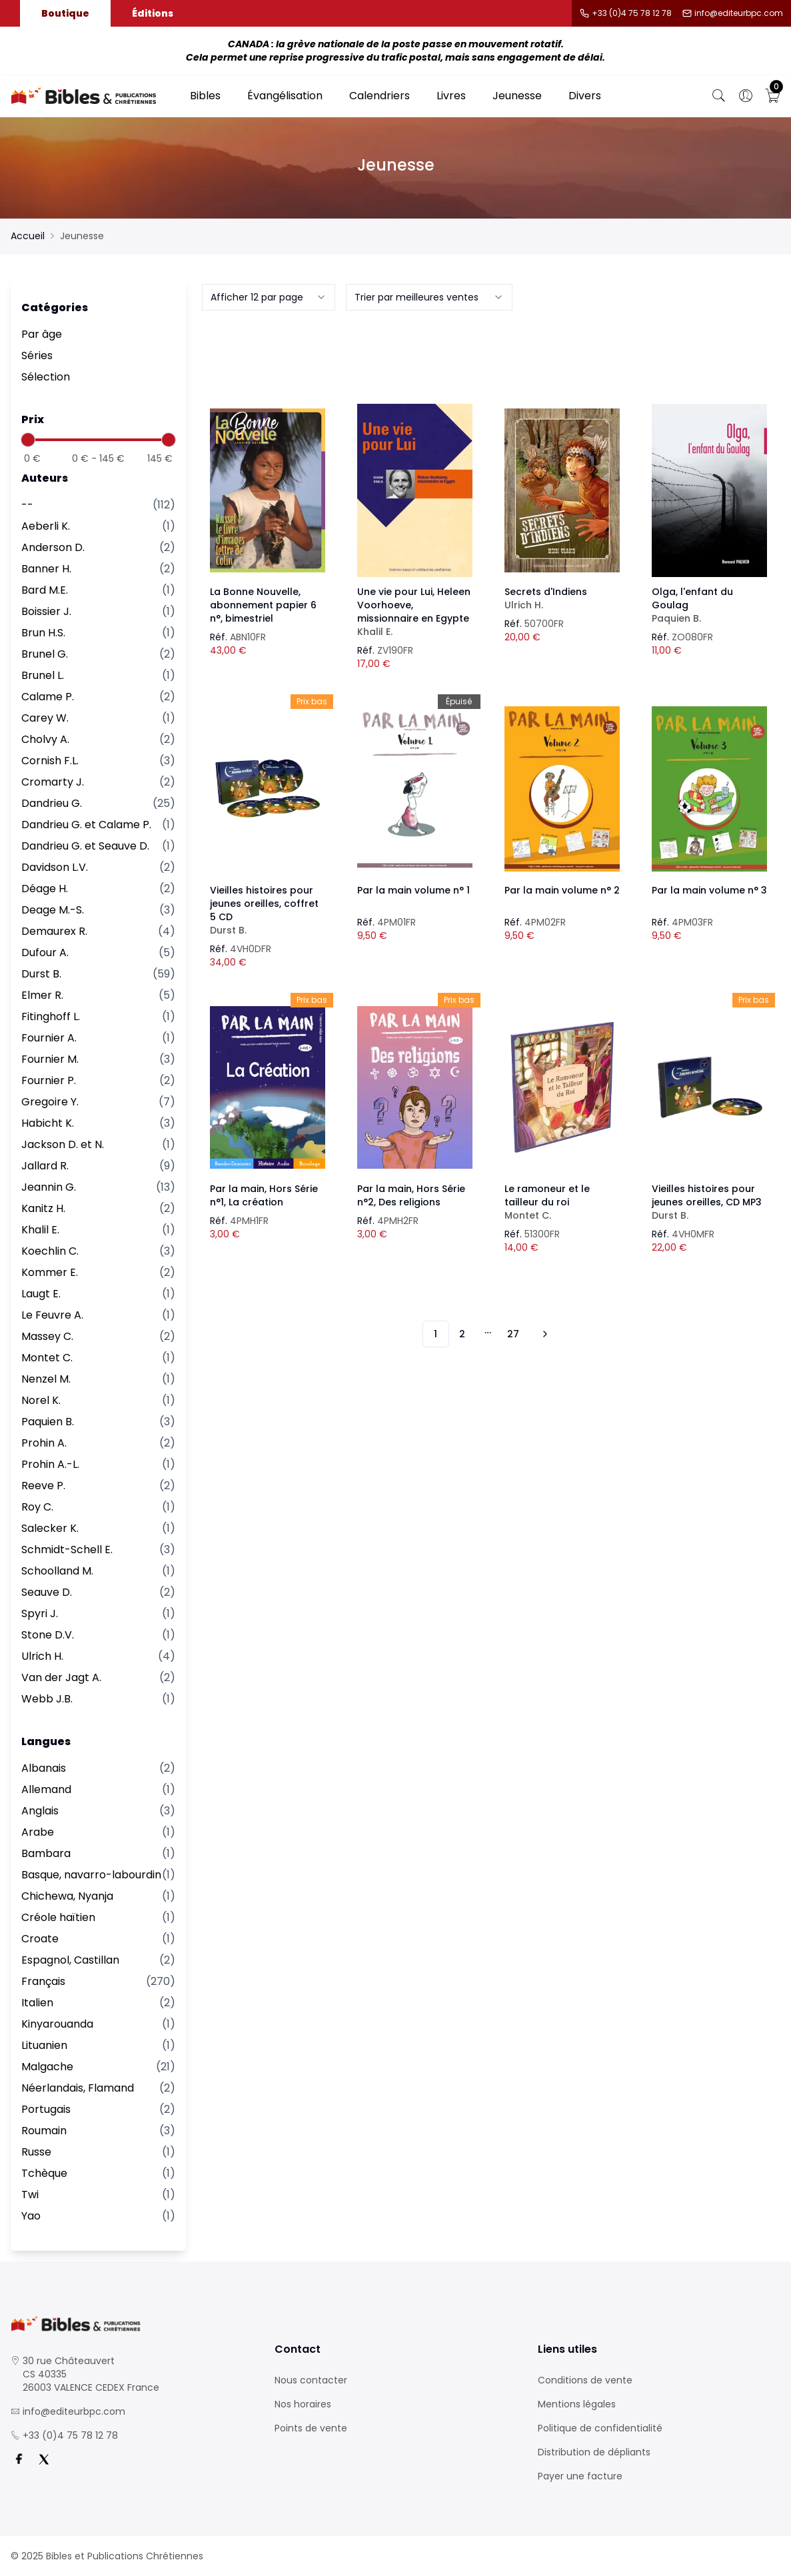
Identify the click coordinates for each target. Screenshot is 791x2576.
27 (513, 1334)
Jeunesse (517, 95)
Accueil (28, 236)
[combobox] (268, 297)
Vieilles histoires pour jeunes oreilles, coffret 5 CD (267, 910)
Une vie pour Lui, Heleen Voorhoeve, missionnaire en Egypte (414, 611)
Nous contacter (311, 2380)
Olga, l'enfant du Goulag (709, 605)
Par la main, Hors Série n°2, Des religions (411, 1195)
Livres (451, 95)
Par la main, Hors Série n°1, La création (264, 1195)
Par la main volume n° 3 (709, 890)
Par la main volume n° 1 (413, 890)
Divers (584, 95)
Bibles (205, 95)
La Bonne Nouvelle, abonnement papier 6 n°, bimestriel (263, 605)
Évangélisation (285, 95)
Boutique (65, 13)
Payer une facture (580, 2476)
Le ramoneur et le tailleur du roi (562, 1202)
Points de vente (311, 2428)
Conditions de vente (585, 2380)
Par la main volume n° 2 (562, 890)
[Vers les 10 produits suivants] (543, 1334)
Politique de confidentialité (600, 2428)
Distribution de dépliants (594, 2452)
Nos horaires (303, 2404)
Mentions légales (577, 2404)
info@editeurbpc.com (738, 13)
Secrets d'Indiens (562, 598)
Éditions (152, 13)
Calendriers (379, 95)
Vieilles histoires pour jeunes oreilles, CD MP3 (709, 1202)
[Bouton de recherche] (719, 96)
